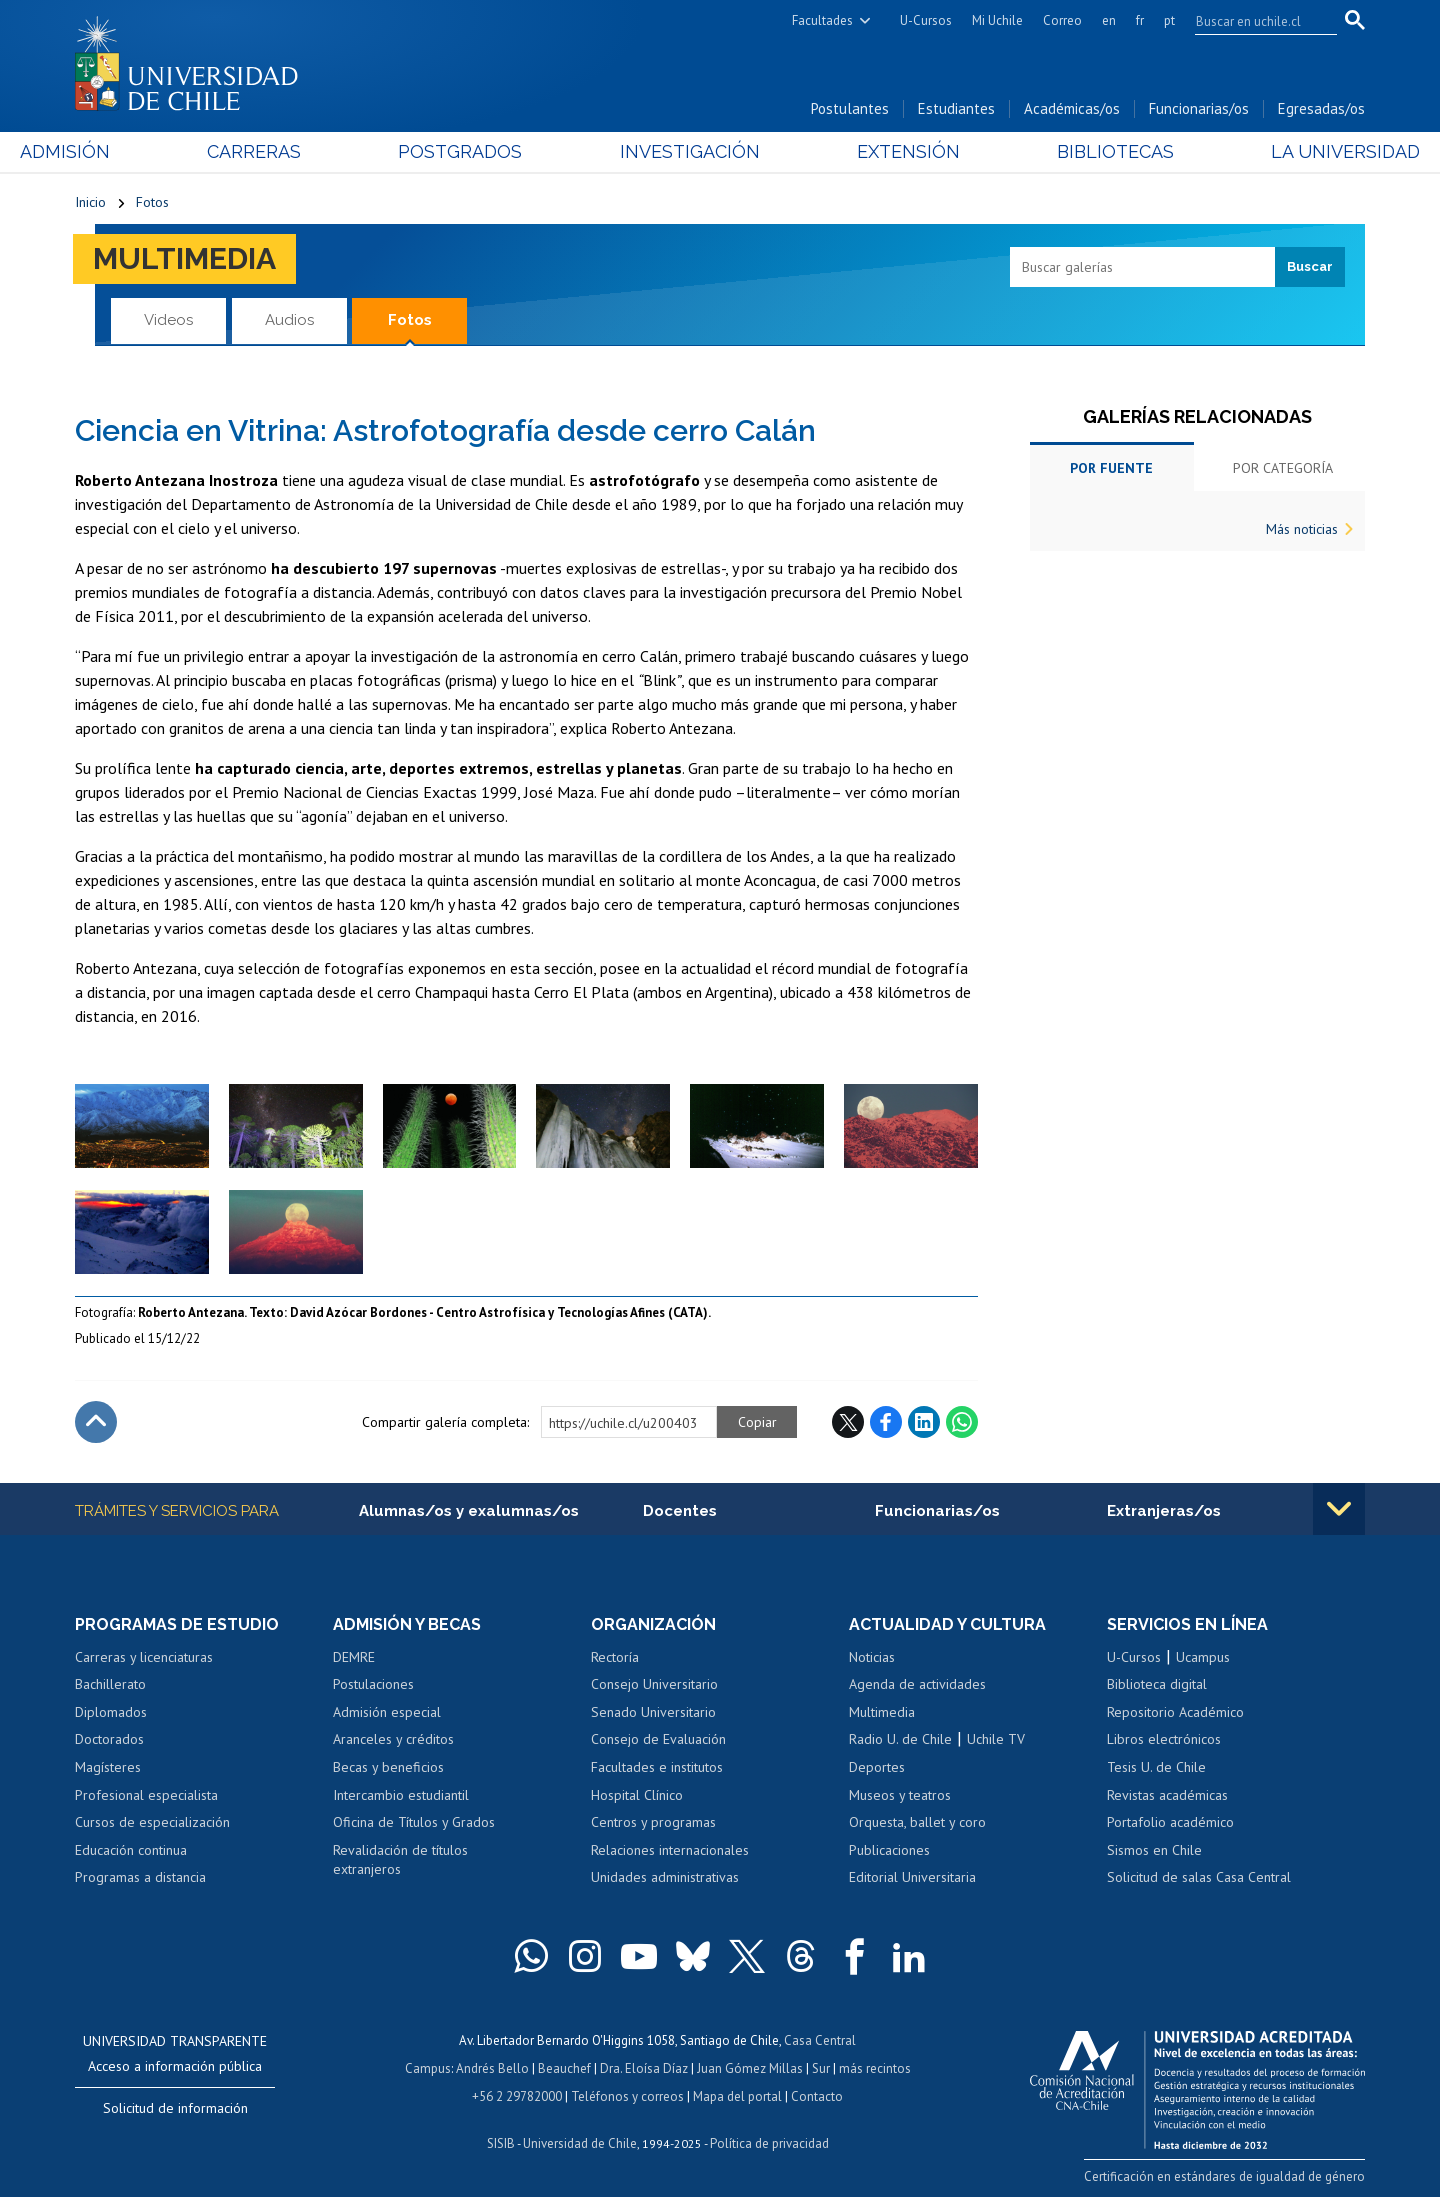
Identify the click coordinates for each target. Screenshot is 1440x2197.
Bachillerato (110, 1684)
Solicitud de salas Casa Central (1199, 1877)
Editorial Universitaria (912, 1877)
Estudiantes (956, 108)
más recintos (875, 2068)
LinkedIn (924, 1422)
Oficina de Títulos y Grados (414, 1822)
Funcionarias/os (1199, 108)
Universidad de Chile (580, 2143)
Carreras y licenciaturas (144, 1657)
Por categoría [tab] (1283, 468)
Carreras (291, 151)
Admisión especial (387, 1712)
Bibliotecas (1078, 151)
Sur (821, 2068)
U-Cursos (926, 20)
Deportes (877, 1767)
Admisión (120, 151)
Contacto (817, 2096)
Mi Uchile (997, 20)
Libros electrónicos (1164, 1739)
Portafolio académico (1170, 1822)
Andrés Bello (492, 2068)
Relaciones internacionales (670, 1850)
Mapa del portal (737, 2096)
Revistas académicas (1167, 1795)
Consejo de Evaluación (658, 1739)
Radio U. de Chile (900, 1739)
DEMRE (354, 1657)
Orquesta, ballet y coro (917, 1822)
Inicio (90, 202)
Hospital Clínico (637, 1795)
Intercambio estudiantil (401, 1795)
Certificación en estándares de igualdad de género (1224, 2176)
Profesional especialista (146, 1795)
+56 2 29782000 (517, 2096)
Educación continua (131, 1850)
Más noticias (1302, 529)
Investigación (689, 151)
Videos (168, 320)
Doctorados (109, 1739)
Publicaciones (889, 1850)
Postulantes (850, 108)
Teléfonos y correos (627, 2096)
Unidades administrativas (665, 1877)
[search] (1254, 21)
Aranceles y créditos (393, 1739)
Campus (428, 2068)
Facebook (886, 1422)
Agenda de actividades (917, 1684)
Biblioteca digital (1157, 1684)
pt (1169, 20)
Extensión (889, 151)
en (1109, 20)
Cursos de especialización (152, 1822)
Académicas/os (1072, 108)
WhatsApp (962, 1422)
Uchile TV (996, 1739)
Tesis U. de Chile (1156, 1767)
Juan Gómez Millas (750, 2068)
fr (1140, 20)
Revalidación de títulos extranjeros (400, 1860)
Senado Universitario (653, 1712)
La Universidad (1290, 151)
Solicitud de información (175, 2108)
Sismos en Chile (1154, 1850)
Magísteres (108, 1767)
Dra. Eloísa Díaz (644, 2068)
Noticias (872, 1657)
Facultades (822, 20)
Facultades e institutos (657, 1767)
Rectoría (615, 1657)
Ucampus (1203, 1657)
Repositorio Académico (1175, 1712)
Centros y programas (653, 1822)
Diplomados (111, 1712)
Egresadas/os (1321, 108)
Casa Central (820, 2040)
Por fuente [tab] (1111, 468)
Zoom (95, 1094)
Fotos (152, 202)
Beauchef (564, 2068)
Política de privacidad (769, 2143)
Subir (96, 1422)
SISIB (501, 2143)
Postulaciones (373, 1684)
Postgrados (479, 151)
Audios (289, 320)
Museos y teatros (900, 1795)
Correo (1062, 20)
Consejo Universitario (654, 1684)
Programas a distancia (140, 1877)
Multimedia (184, 258)
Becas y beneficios (388, 1767)
